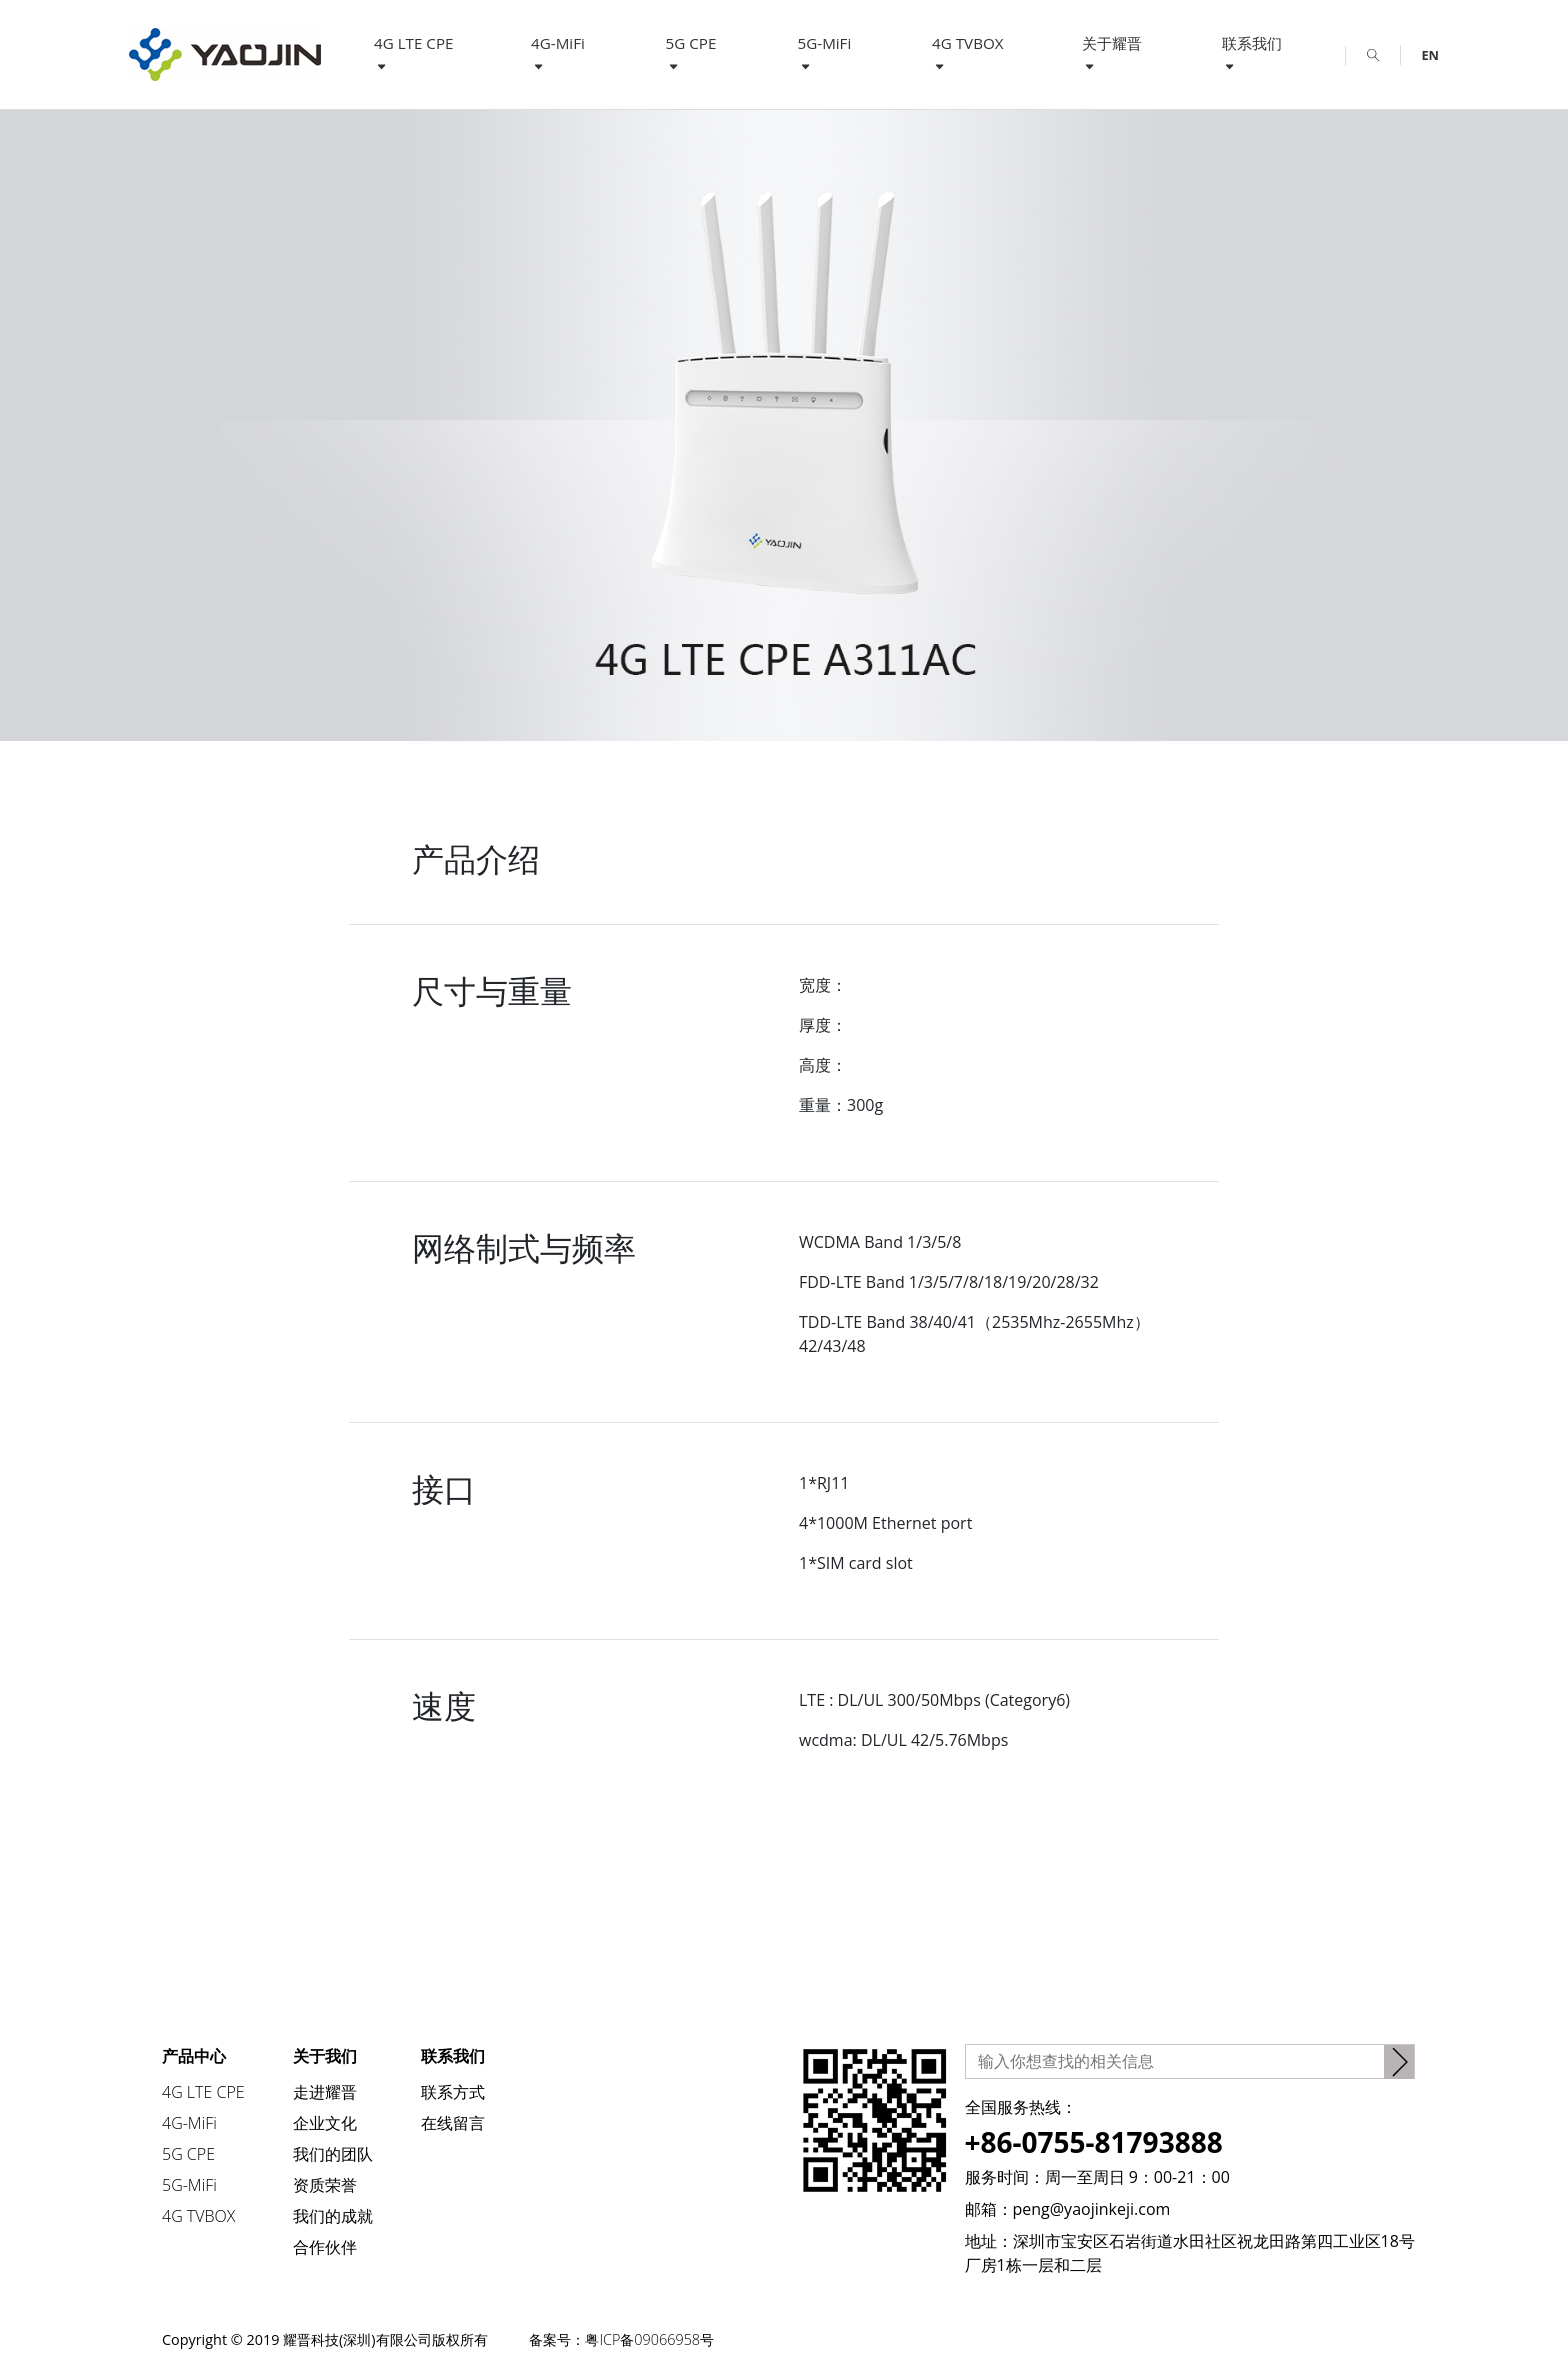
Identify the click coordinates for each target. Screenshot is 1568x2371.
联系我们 (1252, 53)
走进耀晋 (325, 2092)
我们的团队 (333, 2154)
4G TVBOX (968, 53)
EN (1430, 55)
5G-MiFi (825, 53)
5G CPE (691, 53)
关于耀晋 (1112, 53)
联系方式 (453, 2092)
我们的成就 (333, 2216)
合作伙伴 (325, 2247)
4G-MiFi (558, 53)
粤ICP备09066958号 (656, 2339)
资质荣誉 (325, 2185)
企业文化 (325, 2123)
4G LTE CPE (414, 53)
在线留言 (453, 2123)
